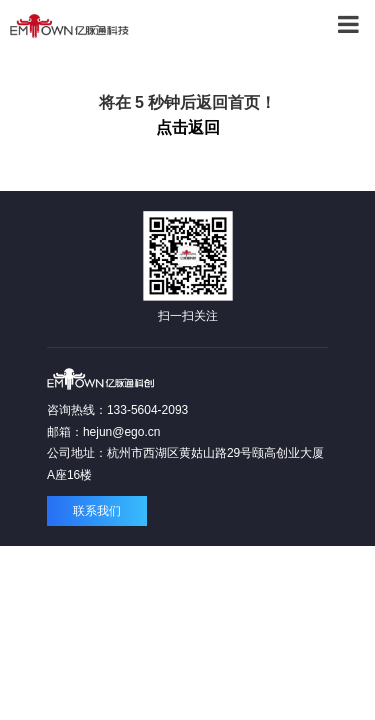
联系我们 (97, 511)
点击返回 (188, 127)
